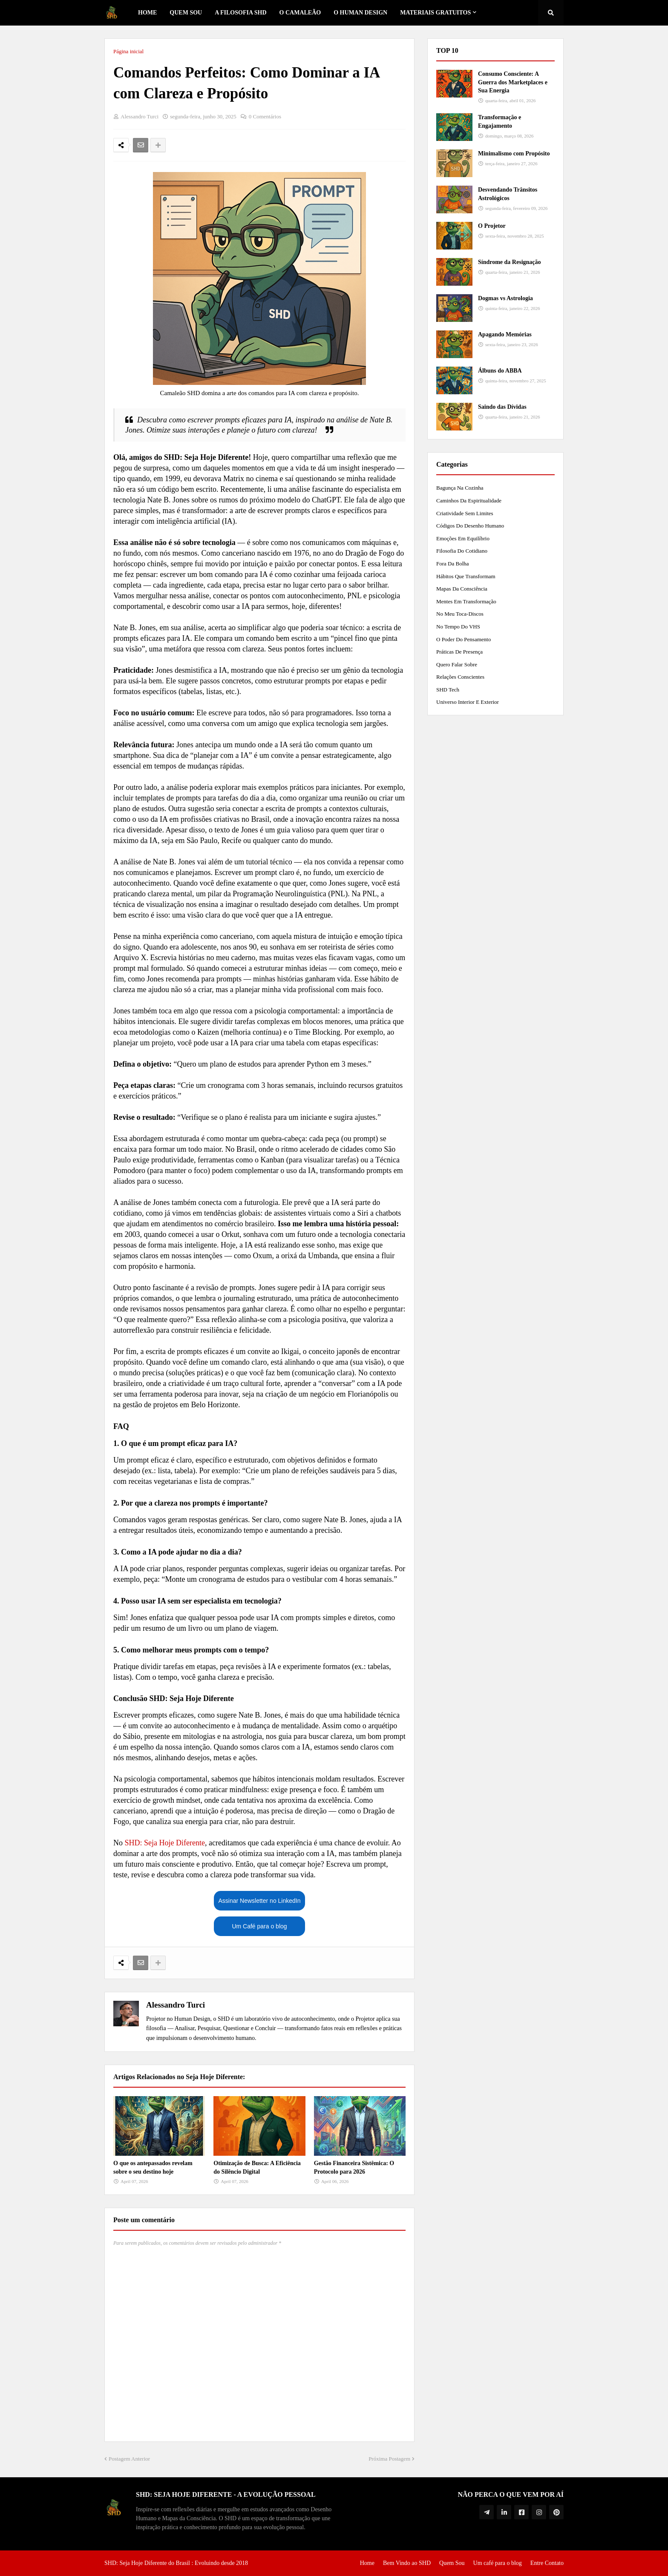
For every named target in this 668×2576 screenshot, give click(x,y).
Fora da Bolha (452, 563)
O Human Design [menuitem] (360, 12)
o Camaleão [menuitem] (300, 12)
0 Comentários (265, 116)
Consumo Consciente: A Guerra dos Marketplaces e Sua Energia (512, 82)
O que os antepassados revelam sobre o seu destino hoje (153, 2167)
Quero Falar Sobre (456, 664)
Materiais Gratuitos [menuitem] (435, 12)
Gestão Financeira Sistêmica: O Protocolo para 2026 (354, 2167)
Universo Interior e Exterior (467, 702)
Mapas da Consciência (461, 588)
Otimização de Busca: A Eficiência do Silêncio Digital (257, 2167)
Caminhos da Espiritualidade (468, 500)
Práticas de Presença (459, 651)
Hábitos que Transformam (465, 576)
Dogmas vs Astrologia (505, 298)
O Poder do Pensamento (463, 639)
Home (367, 2563)
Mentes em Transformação (466, 601)
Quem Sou (452, 2563)
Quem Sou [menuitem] (186, 12)
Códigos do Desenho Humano (470, 525)
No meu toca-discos (460, 614)
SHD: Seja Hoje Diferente (165, 1843)
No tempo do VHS (458, 626)
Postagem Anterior (129, 2459)
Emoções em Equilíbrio (462, 538)
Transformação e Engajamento (499, 121)
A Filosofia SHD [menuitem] (240, 12)
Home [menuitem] (147, 12)
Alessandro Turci (175, 2004)
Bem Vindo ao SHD (407, 2563)
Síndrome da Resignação (509, 262)
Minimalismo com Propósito (514, 153)
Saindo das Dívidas (502, 407)
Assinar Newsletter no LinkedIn (260, 1900)
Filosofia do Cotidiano (461, 551)
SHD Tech (447, 689)
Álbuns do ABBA (500, 370)
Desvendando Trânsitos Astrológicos (507, 193)
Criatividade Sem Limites (464, 513)
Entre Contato (547, 2563)
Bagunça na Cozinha (459, 488)
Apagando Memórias (505, 334)
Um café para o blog (497, 2563)
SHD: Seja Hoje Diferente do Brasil (147, 2563)
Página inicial (128, 51)
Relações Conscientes (460, 677)
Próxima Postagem (389, 2459)
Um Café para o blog (259, 1926)
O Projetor (492, 226)
